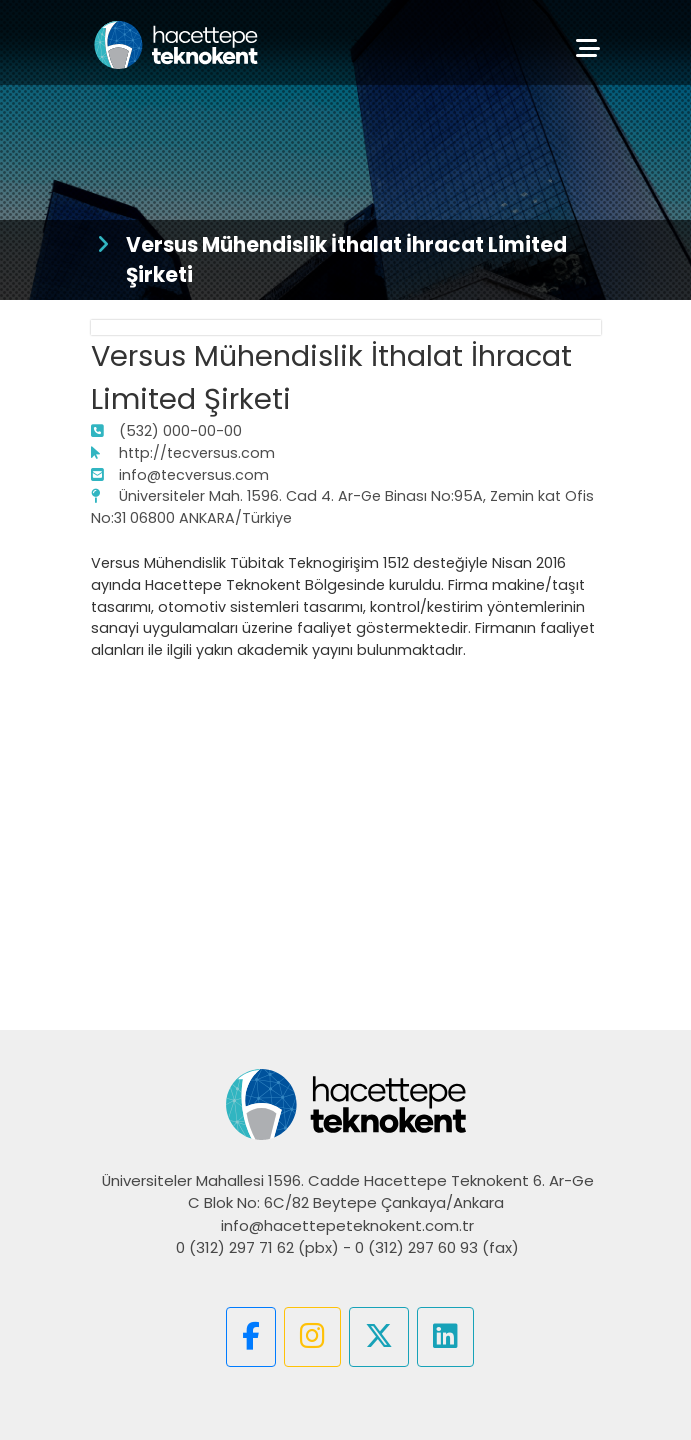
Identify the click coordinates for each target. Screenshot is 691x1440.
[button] (251, 1337)
